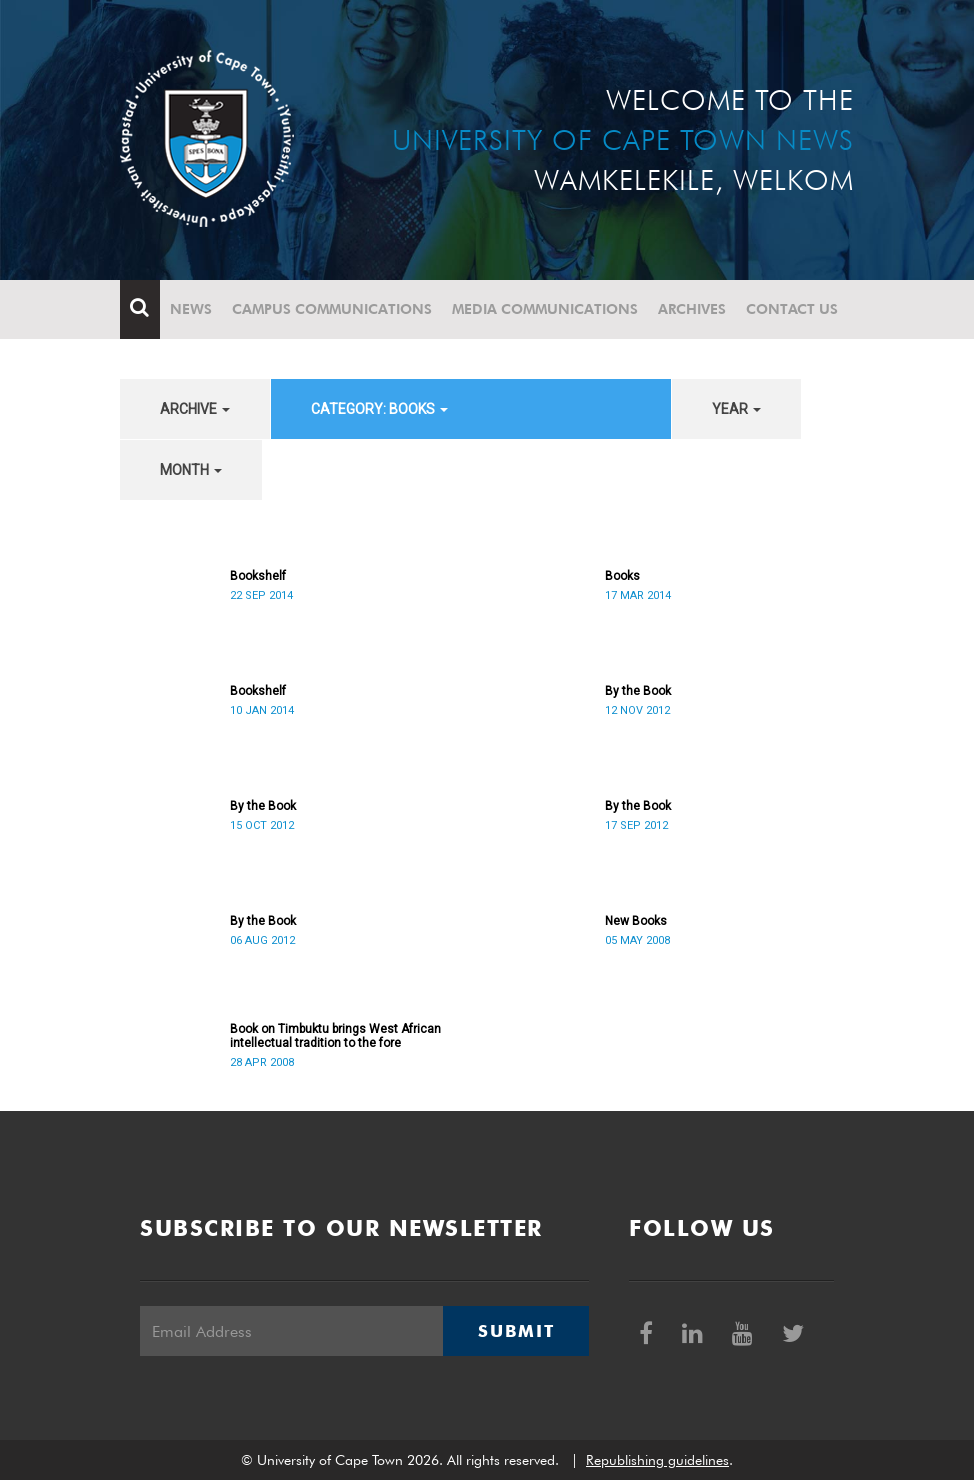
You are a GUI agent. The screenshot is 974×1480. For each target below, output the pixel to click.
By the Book (638, 691)
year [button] (736, 409)
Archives (692, 309)
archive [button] (195, 409)
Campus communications (332, 309)
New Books (636, 921)
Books (622, 576)
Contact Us (792, 309)
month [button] (191, 470)
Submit (516, 1331)
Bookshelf (258, 576)
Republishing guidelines (657, 1460)
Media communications (545, 309)
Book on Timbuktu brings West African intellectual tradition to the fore (335, 1036)
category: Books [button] (379, 409)
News (191, 309)
